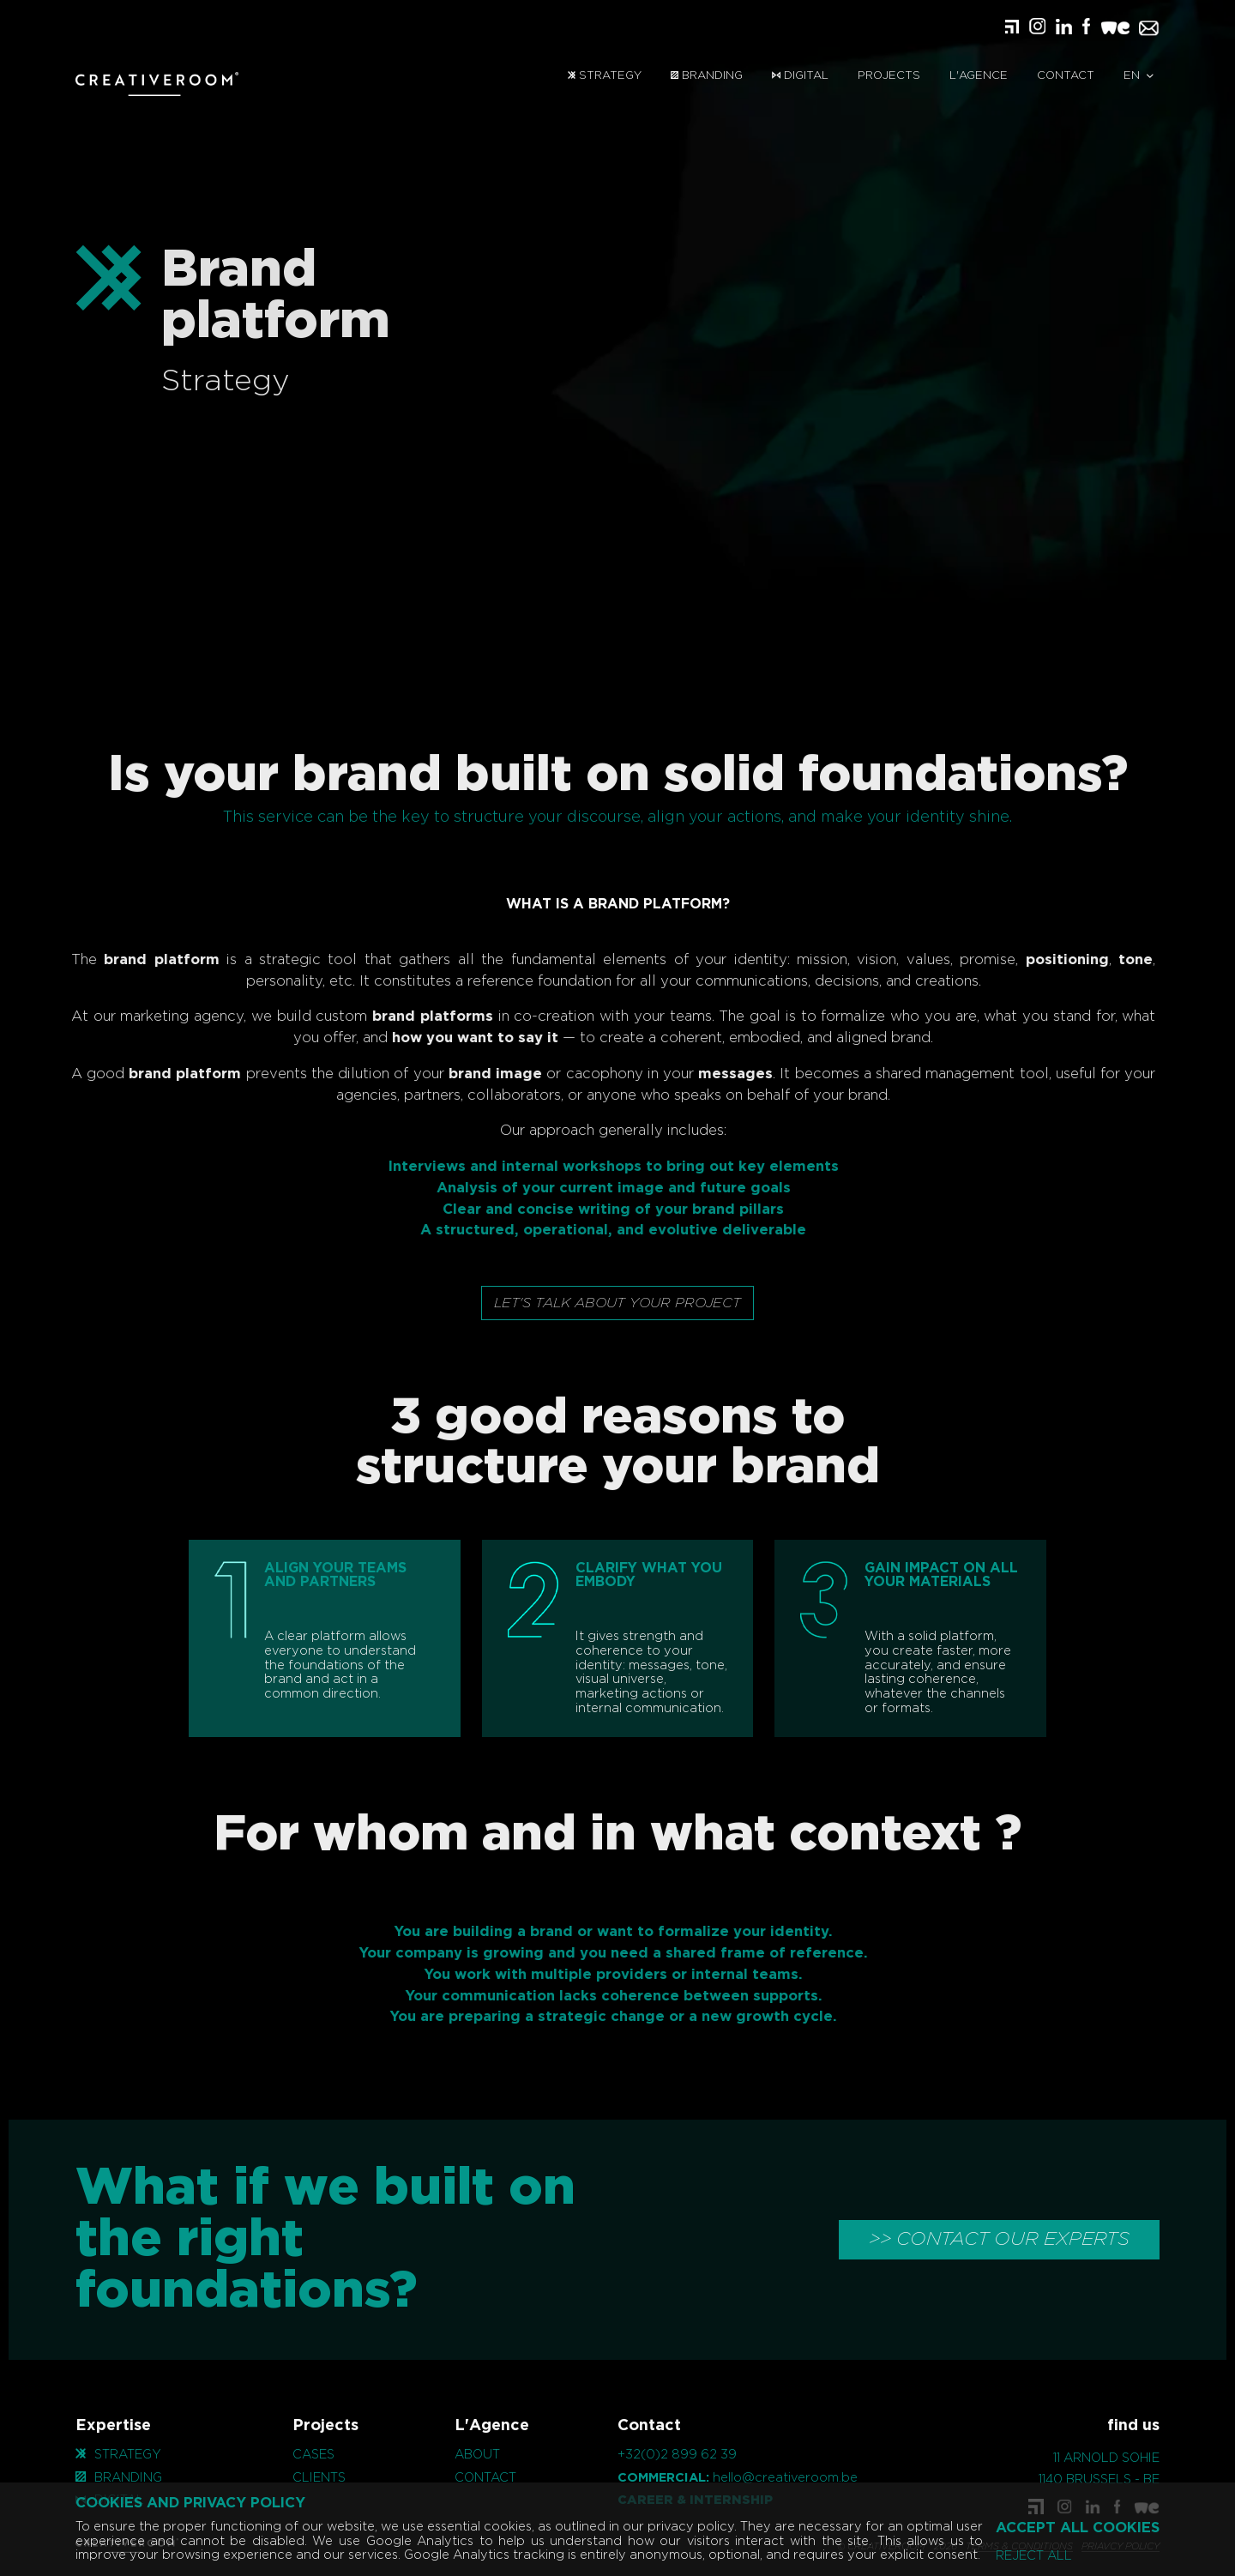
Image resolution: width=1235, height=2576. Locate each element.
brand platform (137, 960)
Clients (319, 2477)
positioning (1042, 960)
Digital (800, 75)
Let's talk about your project (617, 1303)
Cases (313, 2454)
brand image (470, 1074)
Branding (707, 75)
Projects (889, 75)
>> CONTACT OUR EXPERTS (999, 2238)
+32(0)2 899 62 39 (677, 2454)
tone (1111, 960)
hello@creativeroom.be (785, 2477)
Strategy (605, 75)
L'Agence (978, 75)
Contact (1065, 75)
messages (711, 1074)
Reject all (1034, 2556)
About (477, 2454)
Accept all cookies (1078, 2528)
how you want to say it (451, 1038)
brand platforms (408, 1016)
